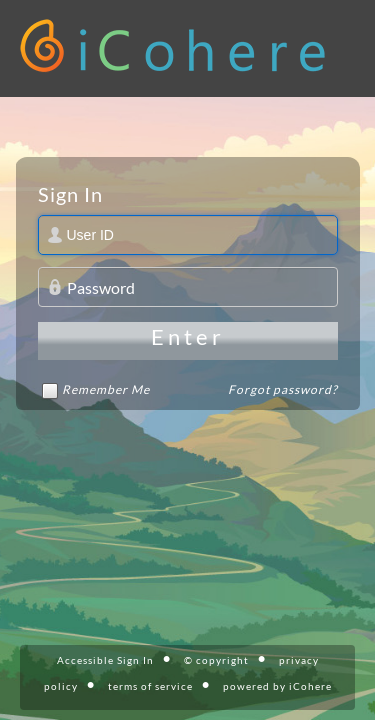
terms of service (150, 686)
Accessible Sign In (105, 660)
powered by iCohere (277, 686)
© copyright (216, 660)
